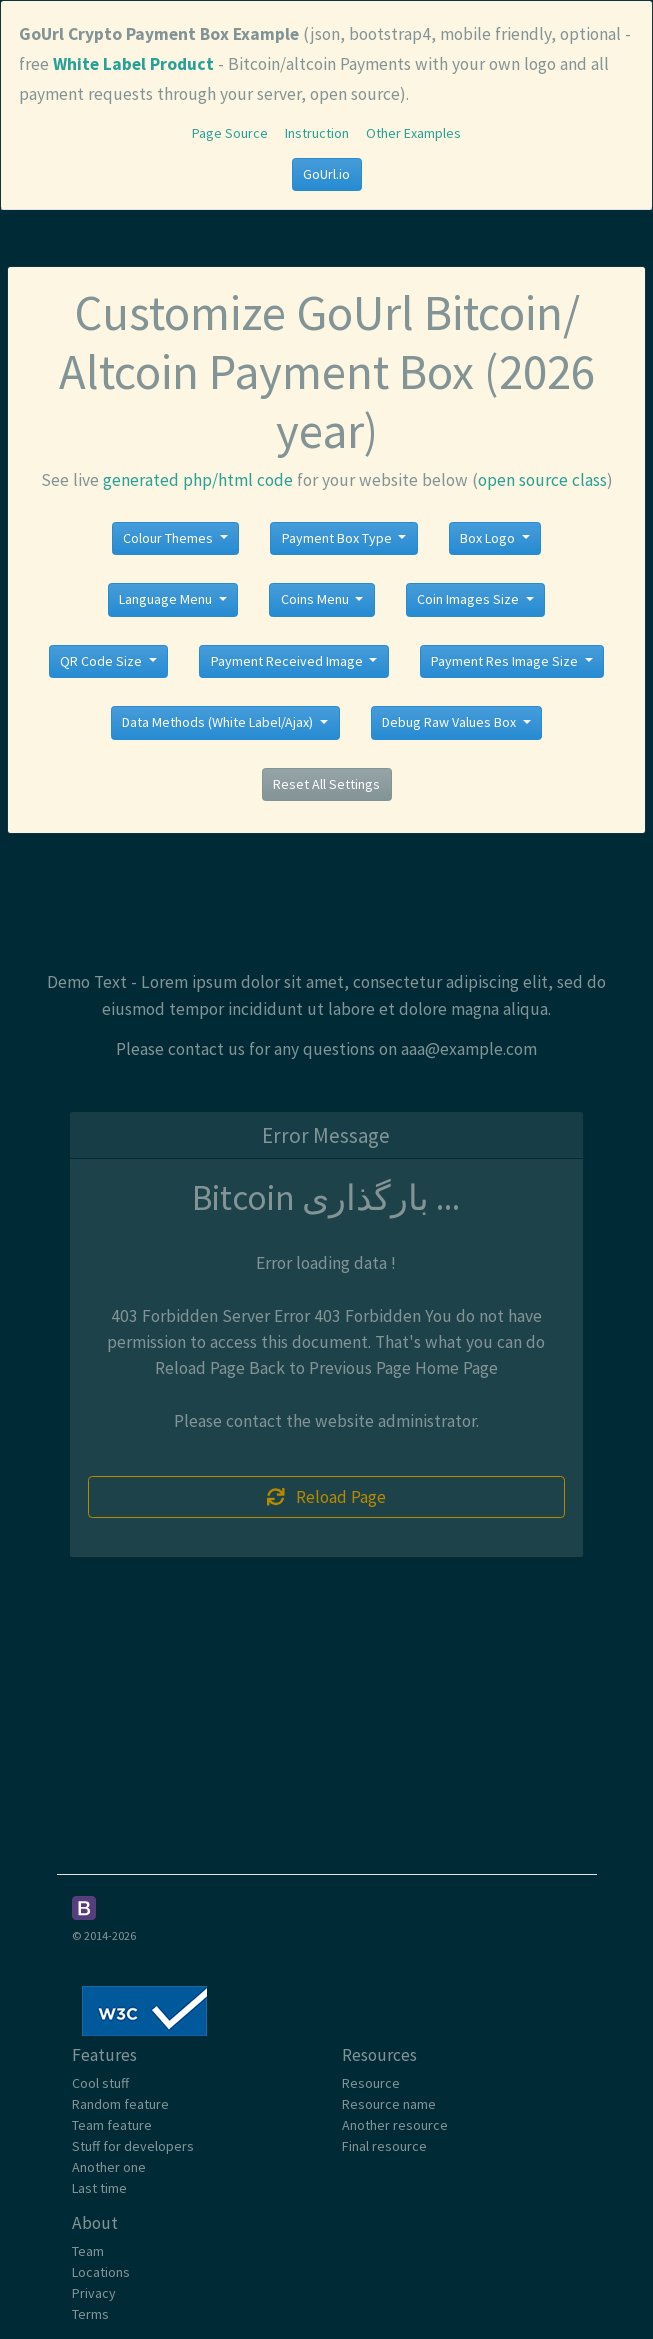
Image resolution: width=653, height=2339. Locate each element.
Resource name (389, 2104)
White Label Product (133, 64)
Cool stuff (100, 2083)
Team (88, 2251)
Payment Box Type (338, 538)
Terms (90, 2314)
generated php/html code (198, 480)
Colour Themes (169, 538)
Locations (101, 2272)
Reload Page (327, 1497)
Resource (371, 2083)
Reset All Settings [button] (326, 784)
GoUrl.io (326, 174)
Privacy (94, 2293)
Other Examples (413, 133)
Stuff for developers (133, 2146)
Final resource (384, 2146)
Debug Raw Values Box (450, 722)
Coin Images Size (469, 599)
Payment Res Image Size (506, 661)
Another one (109, 2167)
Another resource (395, 2125)
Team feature (112, 2125)
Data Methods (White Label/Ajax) (219, 722)
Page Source (230, 133)
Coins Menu (316, 599)
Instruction (317, 133)
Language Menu (167, 599)
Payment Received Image (288, 661)
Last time (99, 2188)
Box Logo (489, 538)
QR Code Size (102, 661)
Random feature (120, 2104)
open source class (542, 480)
